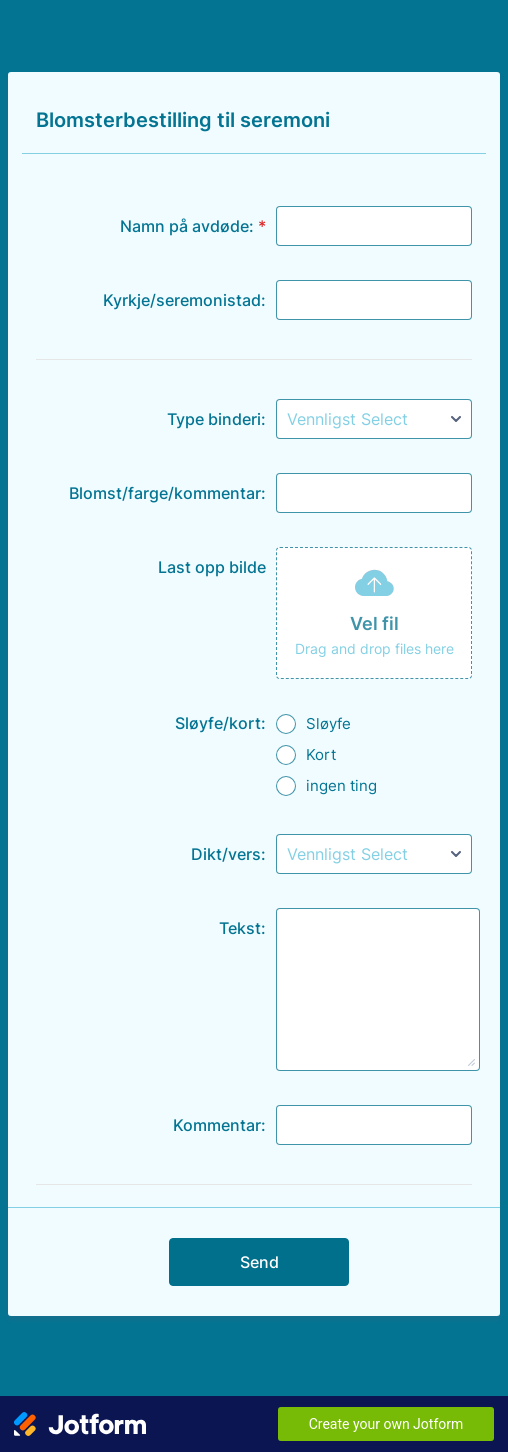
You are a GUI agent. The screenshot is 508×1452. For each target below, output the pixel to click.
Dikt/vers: (228, 854)
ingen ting (341, 785)
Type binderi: (216, 419)
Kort (321, 754)
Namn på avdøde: (193, 226)
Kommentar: (219, 1125)
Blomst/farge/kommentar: (167, 493)
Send (259, 1262)
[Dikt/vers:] (374, 854)
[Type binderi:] (374, 419)
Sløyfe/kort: (220, 723)
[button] (374, 613)
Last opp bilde (212, 567)
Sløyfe (328, 723)
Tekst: (242, 928)
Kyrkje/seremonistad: (184, 300)
